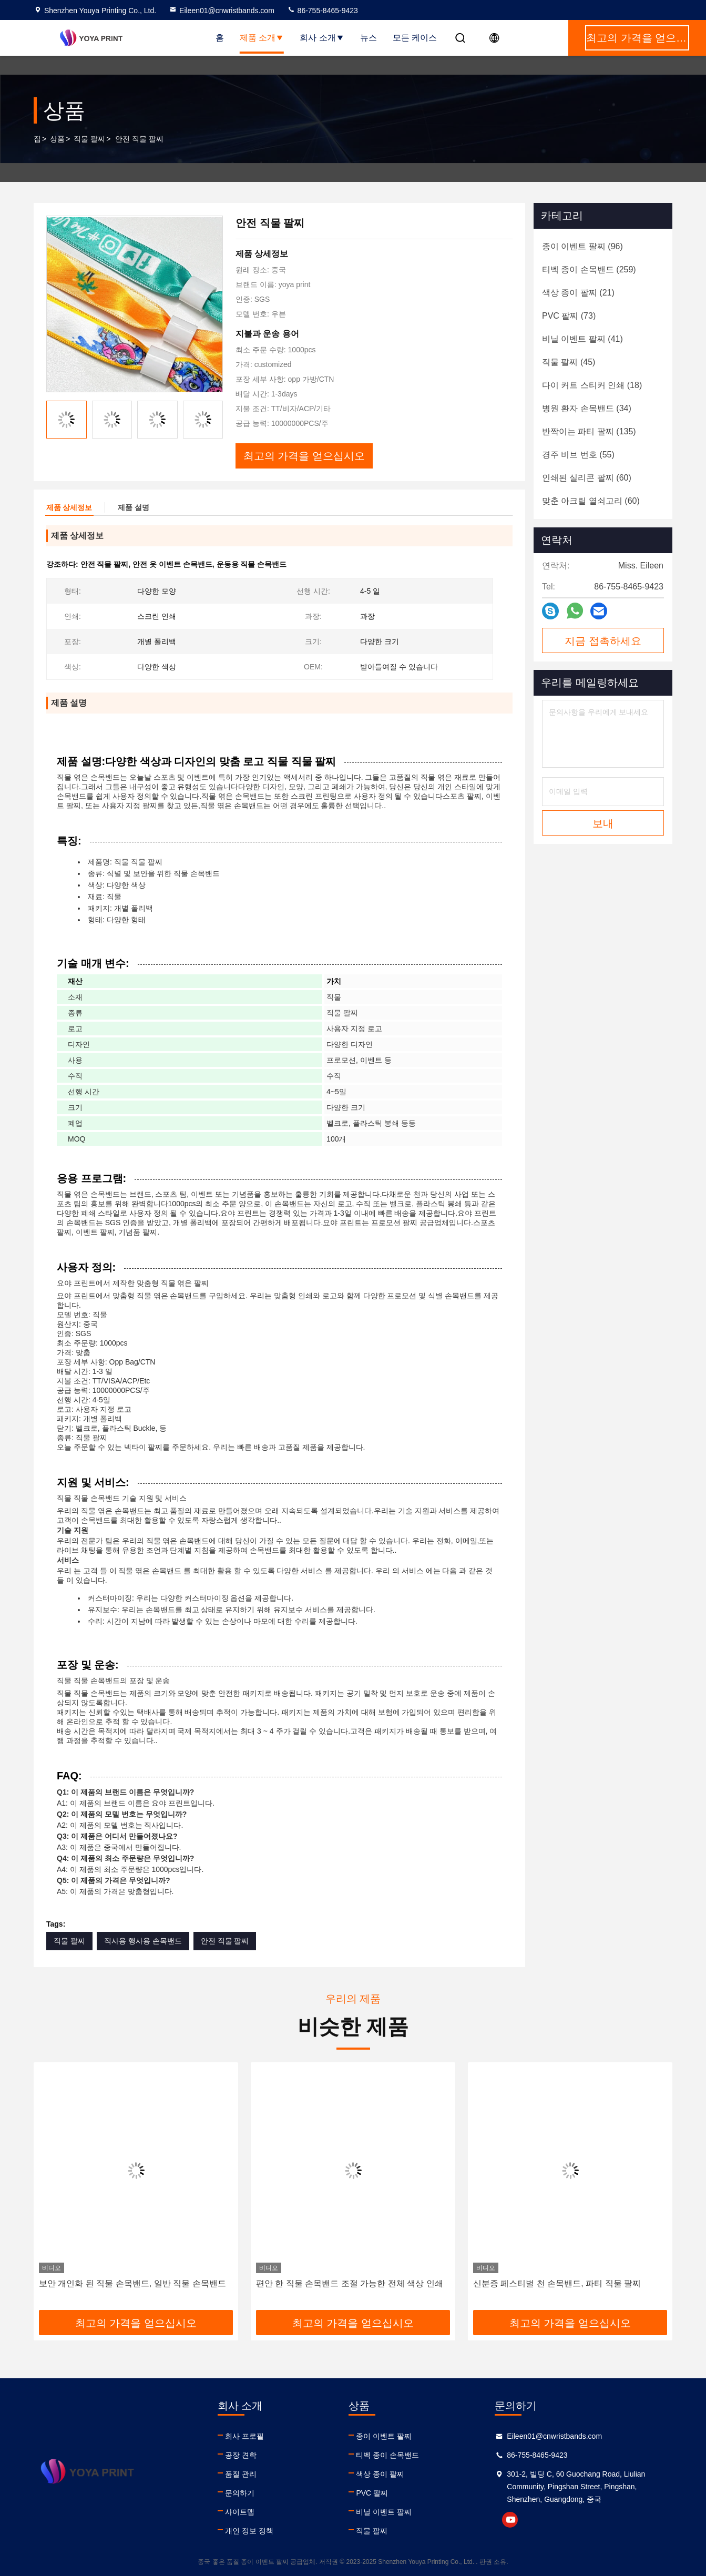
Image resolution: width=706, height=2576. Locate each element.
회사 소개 (322, 37)
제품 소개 (262, 37)
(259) (589, 269)
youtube (510, 2520)
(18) (592, 385)
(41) (582, 338)
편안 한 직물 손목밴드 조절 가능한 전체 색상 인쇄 (349, 2283)
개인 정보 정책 (249, 2531)
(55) (578, 454)
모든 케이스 (415, 37)
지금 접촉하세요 (603, 641)
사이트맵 (239, 2512)
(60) (586, 477)
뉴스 (368, 37)
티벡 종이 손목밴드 (387, 2455)
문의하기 (239, 2493)
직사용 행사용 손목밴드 (143, 1941)
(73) (569, 315)
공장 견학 (241, 2455)
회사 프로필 (244, 2436)
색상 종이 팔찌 (380, 2474)
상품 (57, 139)
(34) (586, 408)
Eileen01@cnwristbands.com (221, 10)
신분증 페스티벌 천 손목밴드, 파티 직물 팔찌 (557, 2283)
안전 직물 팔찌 (225, 1941)
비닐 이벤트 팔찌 (384, 2512)
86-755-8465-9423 (322, 10)
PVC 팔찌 (372, 2493)
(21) (578, 292)
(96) (582, 246)
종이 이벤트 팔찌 (384, 2436)
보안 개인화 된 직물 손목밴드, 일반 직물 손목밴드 (132, 2283)
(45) (568, 362)
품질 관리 (241, 2474)
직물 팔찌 (89, 139)
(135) (589, 431)
